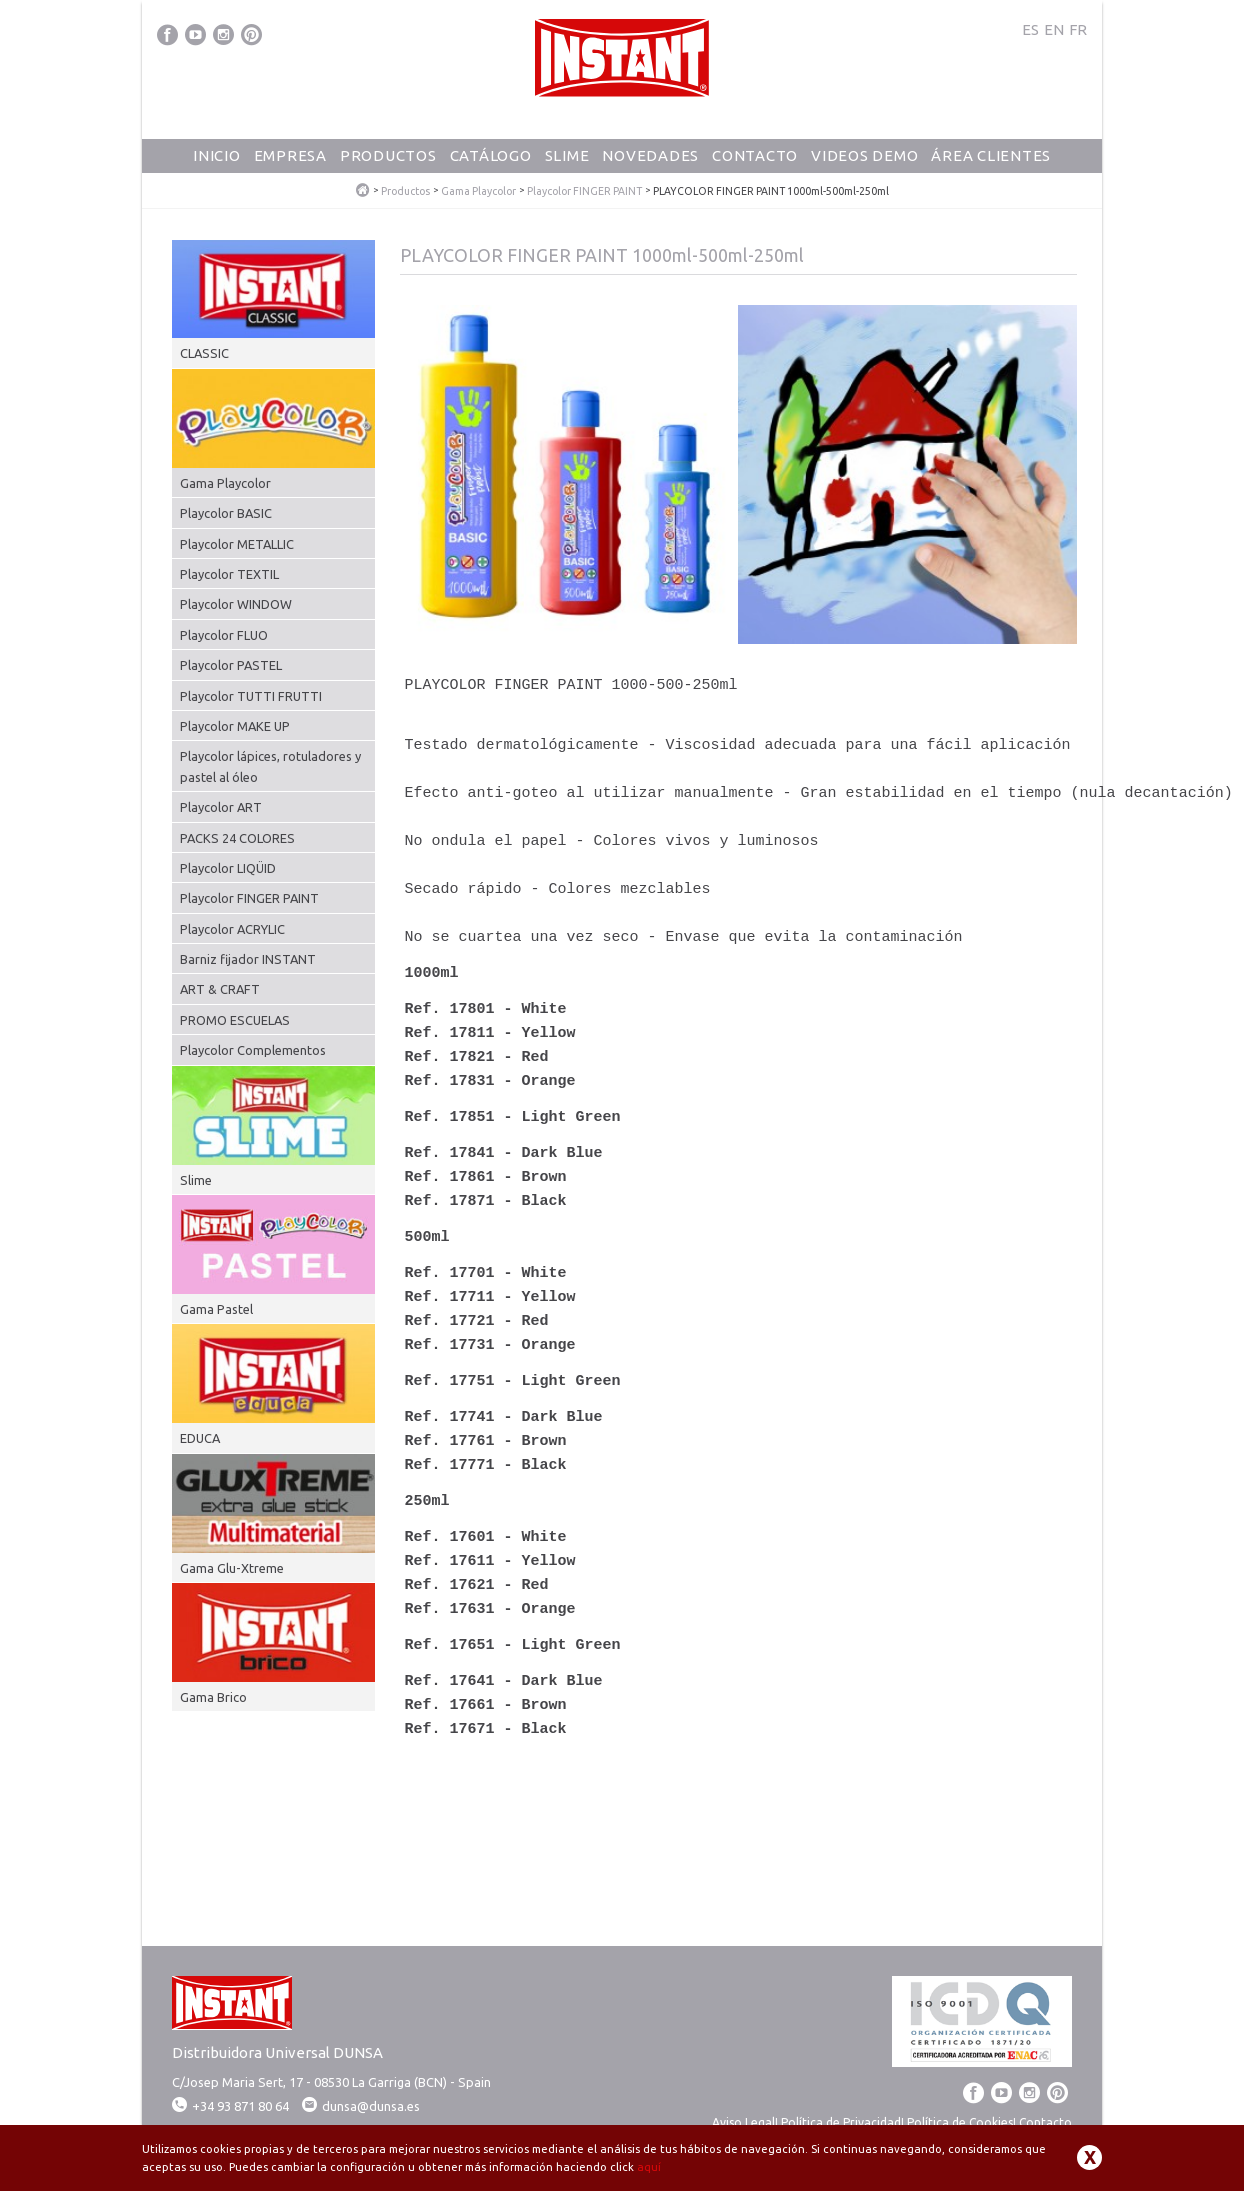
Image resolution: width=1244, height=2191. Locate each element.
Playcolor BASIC (226, 513)
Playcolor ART (221, 807)
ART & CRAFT (220, 989)
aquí (649, 2167)
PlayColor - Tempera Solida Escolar (363, 191)
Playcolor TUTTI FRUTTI (251, 696)
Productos (388, 155)
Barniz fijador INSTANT (248, 959)
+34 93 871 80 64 (230, 2106)
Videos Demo (864, 155)
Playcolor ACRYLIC (232, 929)
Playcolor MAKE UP (235, 726)
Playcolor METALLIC (237, 544)
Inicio (217, 155)
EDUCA (200, 1438)
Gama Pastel (216, 1309)
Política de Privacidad (841, 2122)
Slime (567, 155)
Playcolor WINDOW (236, 604)
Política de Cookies (960, 2122)
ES (1030, 29)
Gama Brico (213, 1697)
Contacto (755, 155)
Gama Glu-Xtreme (232, 1568)
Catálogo (491, 155)
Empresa (290, 155)
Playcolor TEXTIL (229, 574)
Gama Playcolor (478, 191)
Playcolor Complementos (253, 1050)
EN (1054, 29)
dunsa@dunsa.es (371, 2106)
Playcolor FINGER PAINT (584, 191)
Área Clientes (991, 155)
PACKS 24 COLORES (237, 838)
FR (1078, 29)
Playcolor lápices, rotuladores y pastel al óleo (270, 766)
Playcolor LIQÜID (228, 868)
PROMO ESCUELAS (235, 1020)
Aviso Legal (743, 2122)
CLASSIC (204, 353)
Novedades (650, 155)
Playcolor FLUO (224, 635)
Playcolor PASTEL (231, 665)
